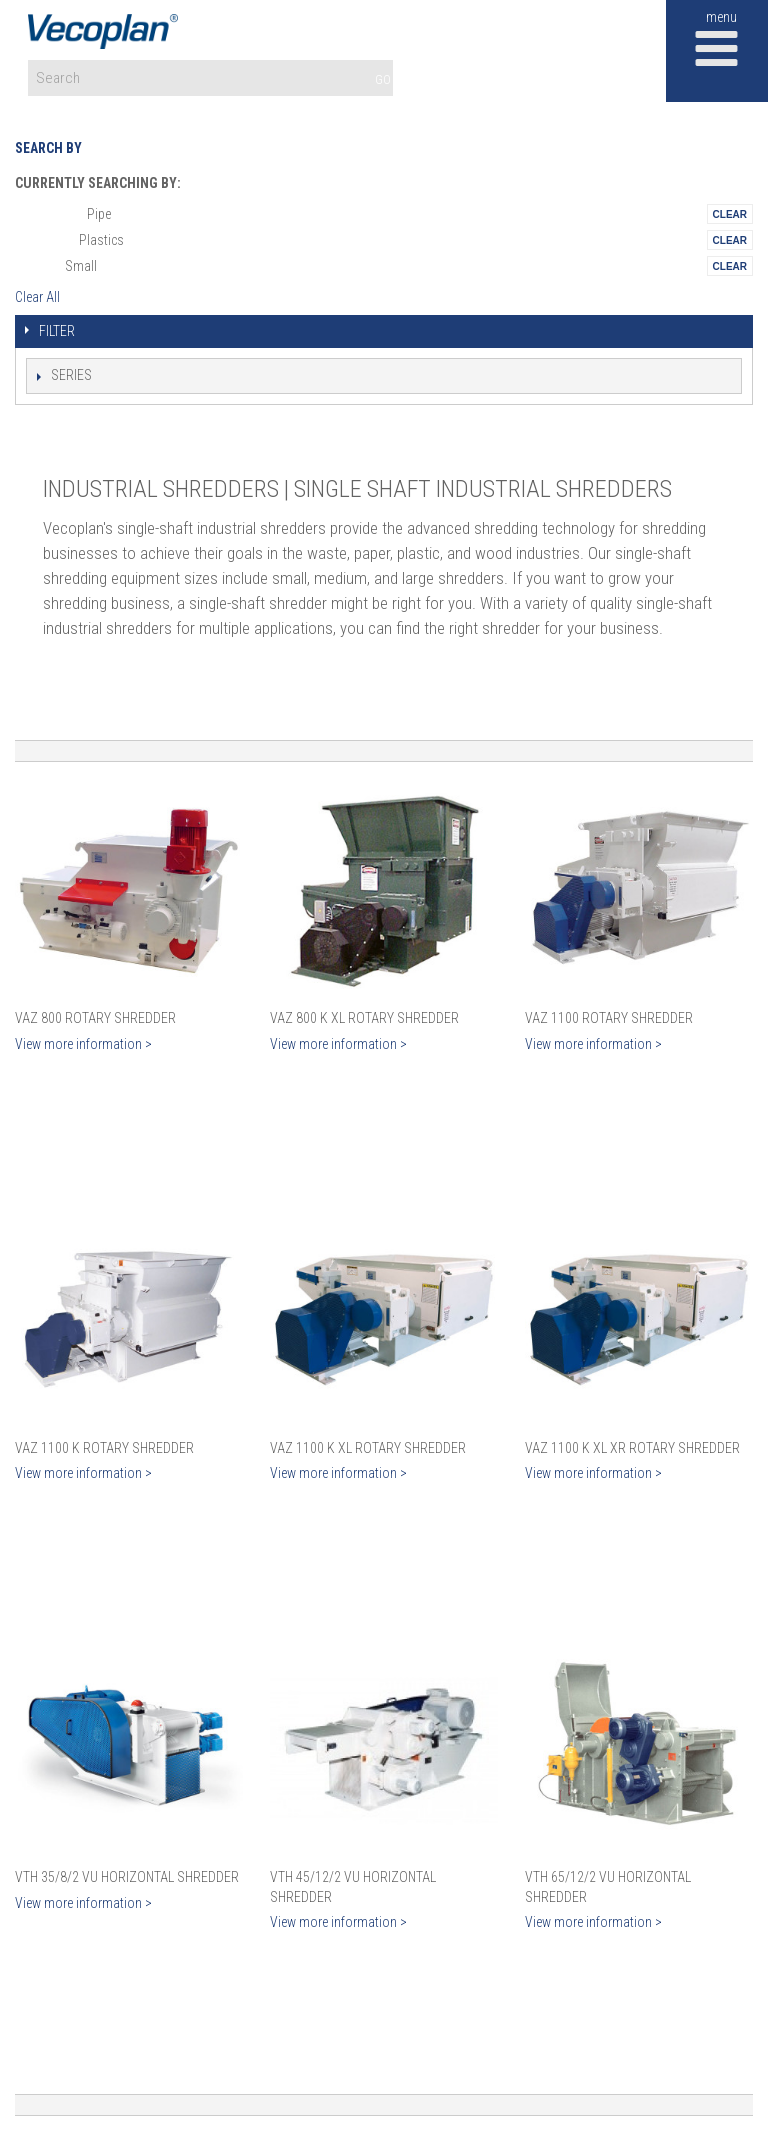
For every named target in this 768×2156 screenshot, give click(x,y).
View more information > (83, 1044)
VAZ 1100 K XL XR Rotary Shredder (632, 1448)
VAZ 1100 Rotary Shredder (609, 1018)
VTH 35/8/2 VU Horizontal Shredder (127, 1877)
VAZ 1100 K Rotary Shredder (104, 1448)
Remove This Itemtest (730, 214)
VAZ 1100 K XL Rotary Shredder (368, 1448)
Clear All (37, 297)
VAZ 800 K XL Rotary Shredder (364, 1018)
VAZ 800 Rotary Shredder (95, 1018)
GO (383, 79)
